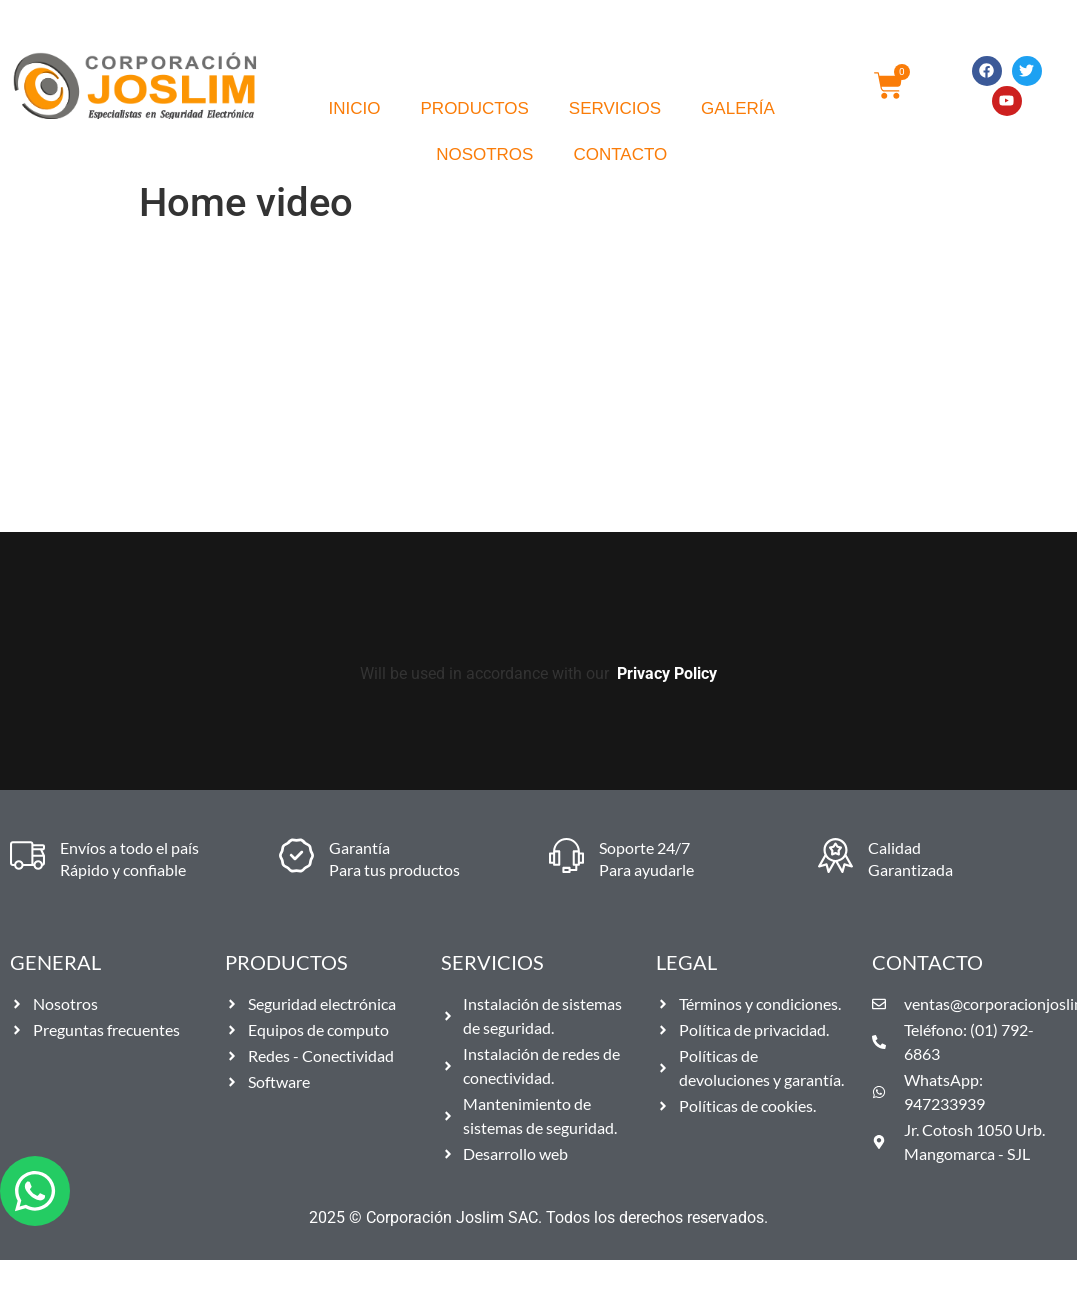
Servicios (615, 108)
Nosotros (484, 154)
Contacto (620, 154)
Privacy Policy (667, 673)
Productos (475, 108)
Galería (738, 108)
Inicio (355, 108)
